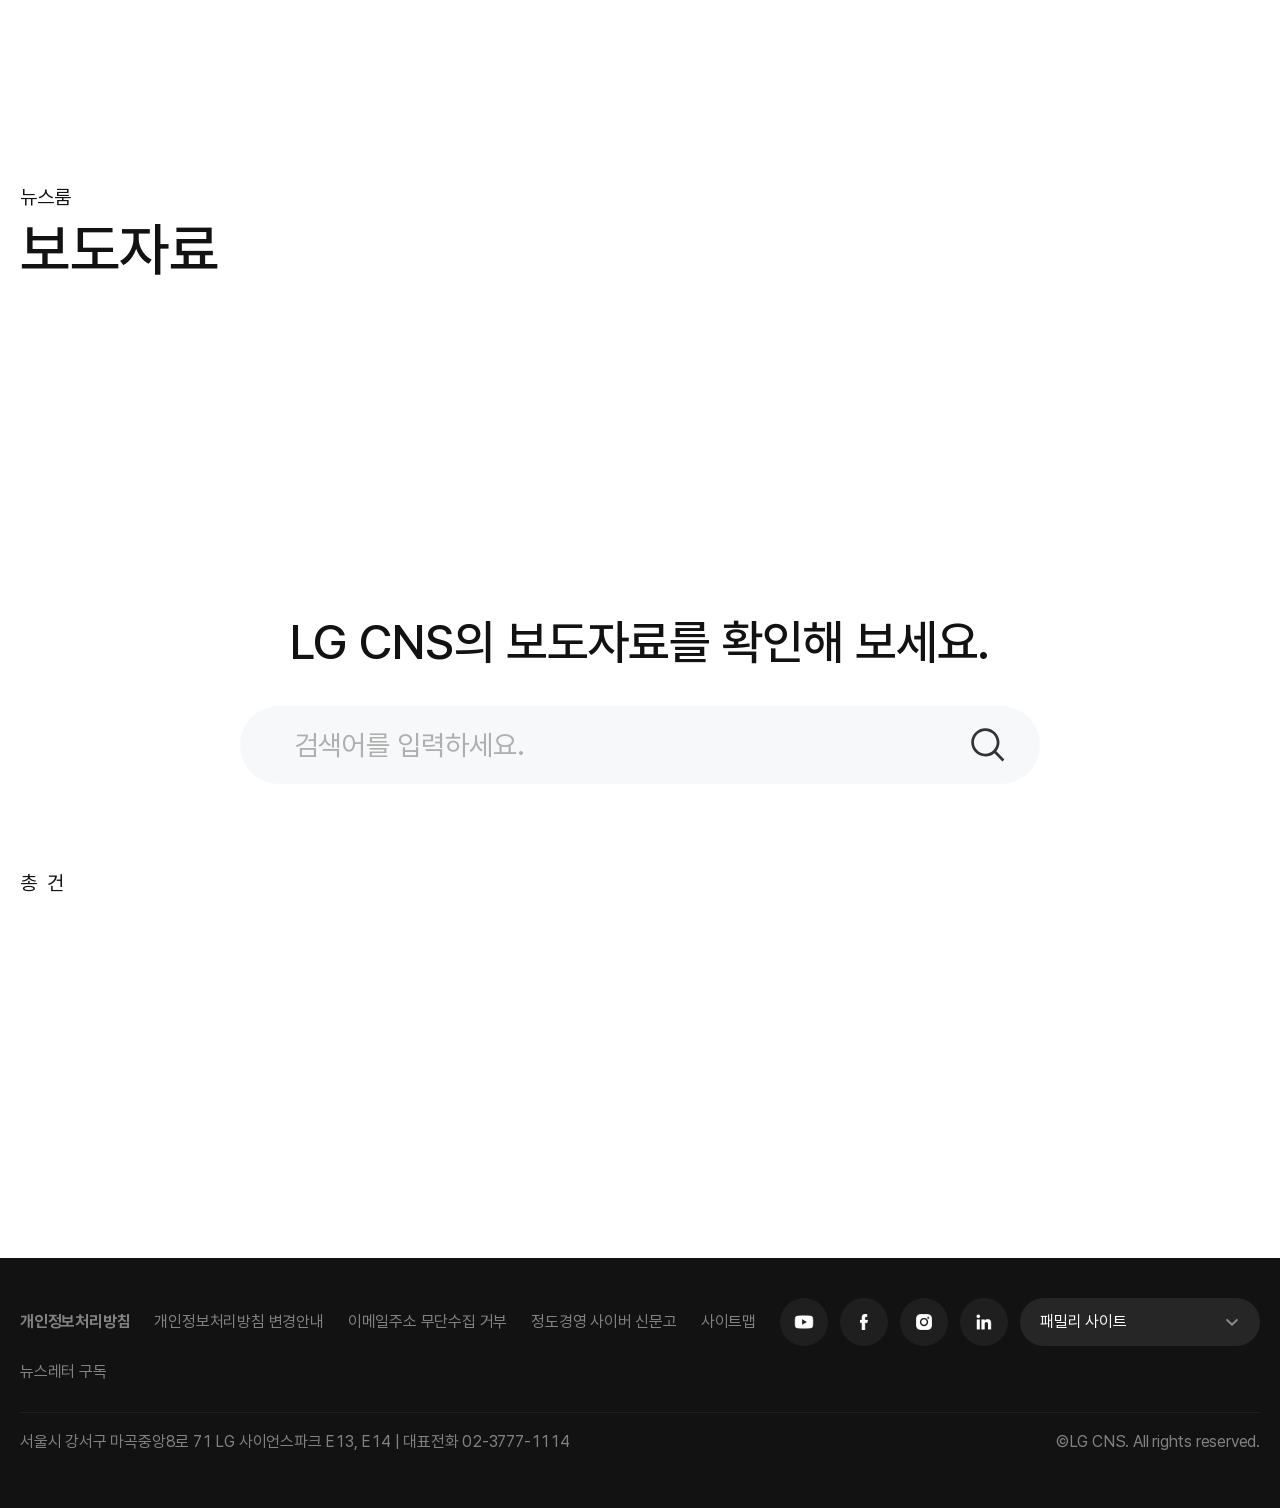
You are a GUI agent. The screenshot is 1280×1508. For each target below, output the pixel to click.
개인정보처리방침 (75, 1321)
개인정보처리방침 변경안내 (238, 1321)
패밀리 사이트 (1083, 1321)
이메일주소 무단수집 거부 (427, 1321)
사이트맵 (728, 1321)
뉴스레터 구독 (63, 1371)
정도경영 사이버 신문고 (604, 1321)
